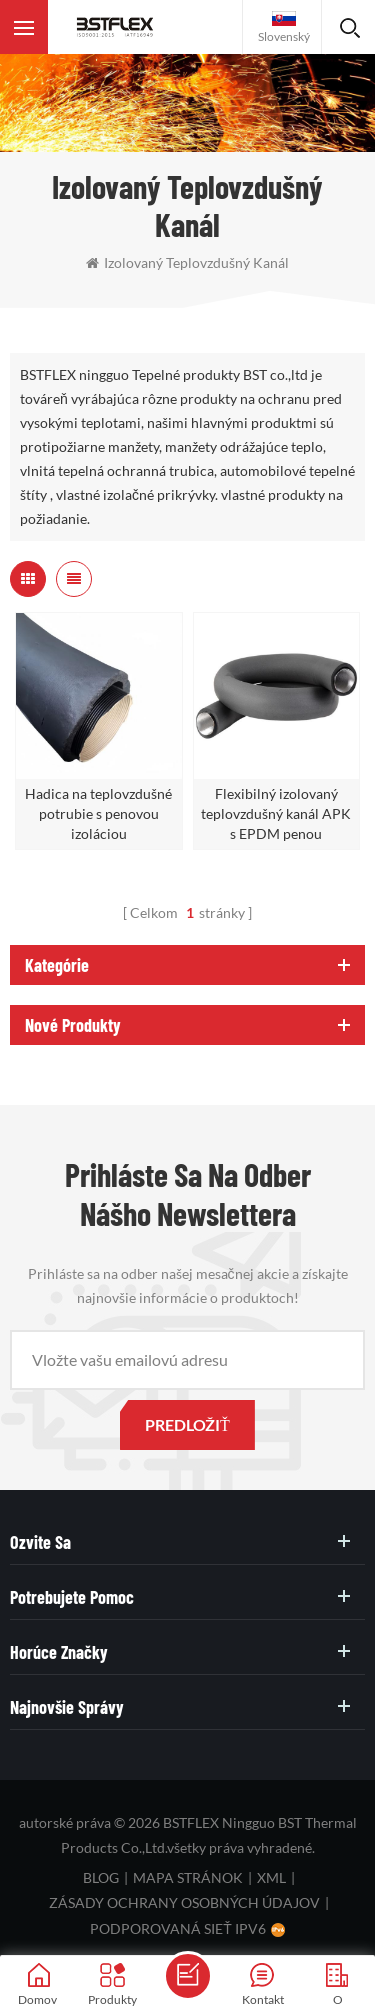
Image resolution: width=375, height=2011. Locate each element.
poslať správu (188, 1976)
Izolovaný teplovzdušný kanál (187, 262)
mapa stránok (188, 1877)
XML (271, 1877)
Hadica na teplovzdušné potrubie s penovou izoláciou (98, 813)
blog (101, 1877)
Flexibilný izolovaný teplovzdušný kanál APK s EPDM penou (276, 813)
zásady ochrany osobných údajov (184, 1902)
